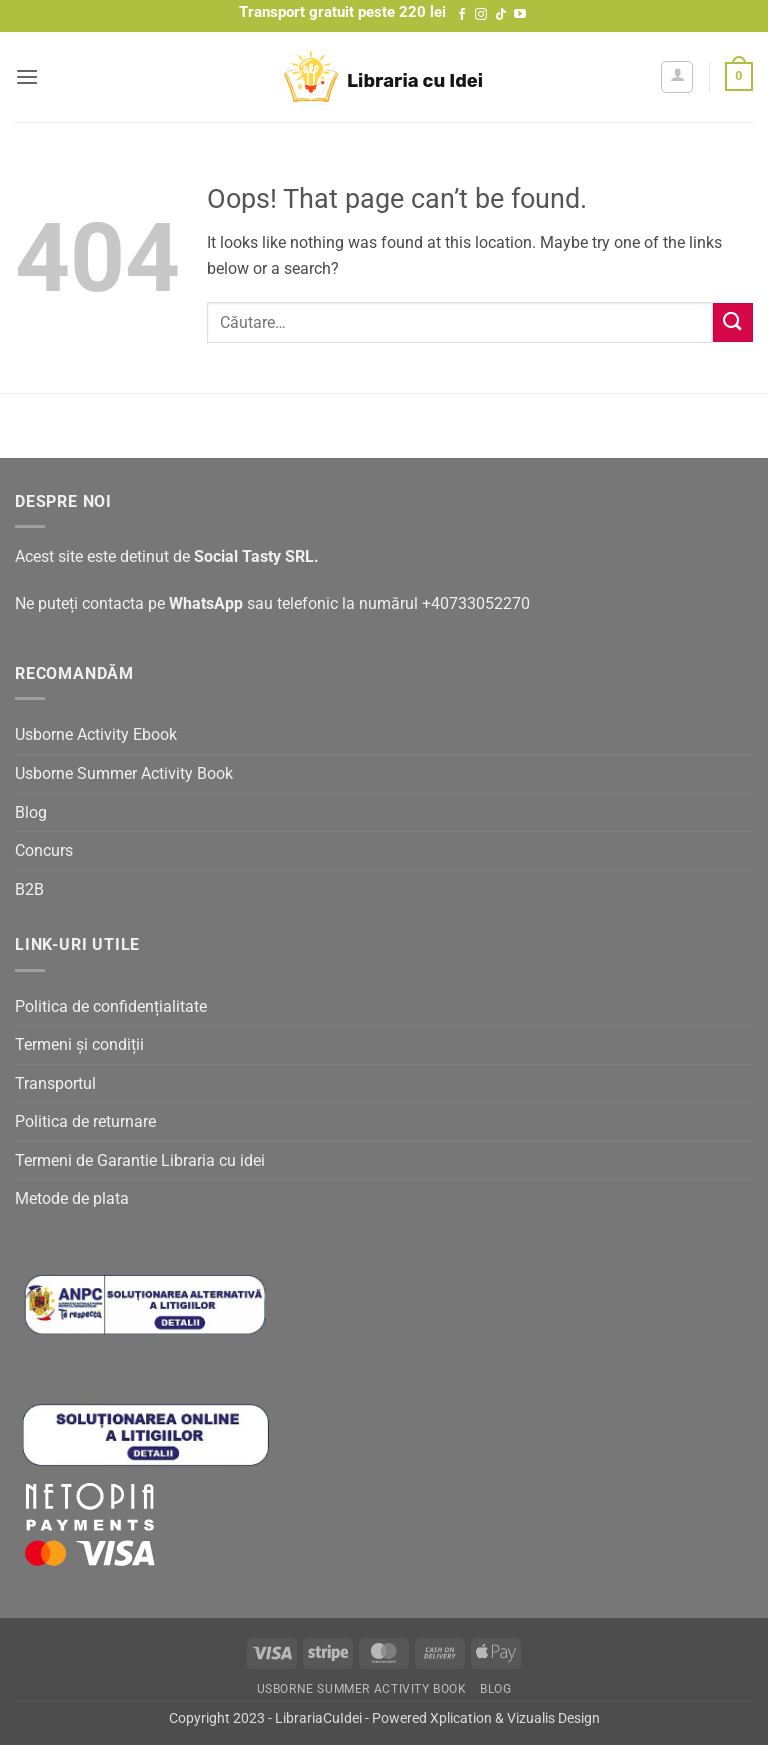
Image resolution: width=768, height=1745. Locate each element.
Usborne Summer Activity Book (124, 773)
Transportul (55, 1083)
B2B (29, 889)
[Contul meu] (677, 77)
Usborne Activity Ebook (96, 734)
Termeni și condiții (79, 1044)
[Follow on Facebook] (462, 15)
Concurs (44, 850)
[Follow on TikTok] (501, 15)
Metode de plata (72, 1198)
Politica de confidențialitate (111, 1006)
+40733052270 (476, 603)
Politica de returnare (85, 1121)
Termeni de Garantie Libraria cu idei (140, 1160)
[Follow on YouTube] (520, 15)
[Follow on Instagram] (481, 15)
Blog (31, 812)
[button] (27, 76)
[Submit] (733, 322)
